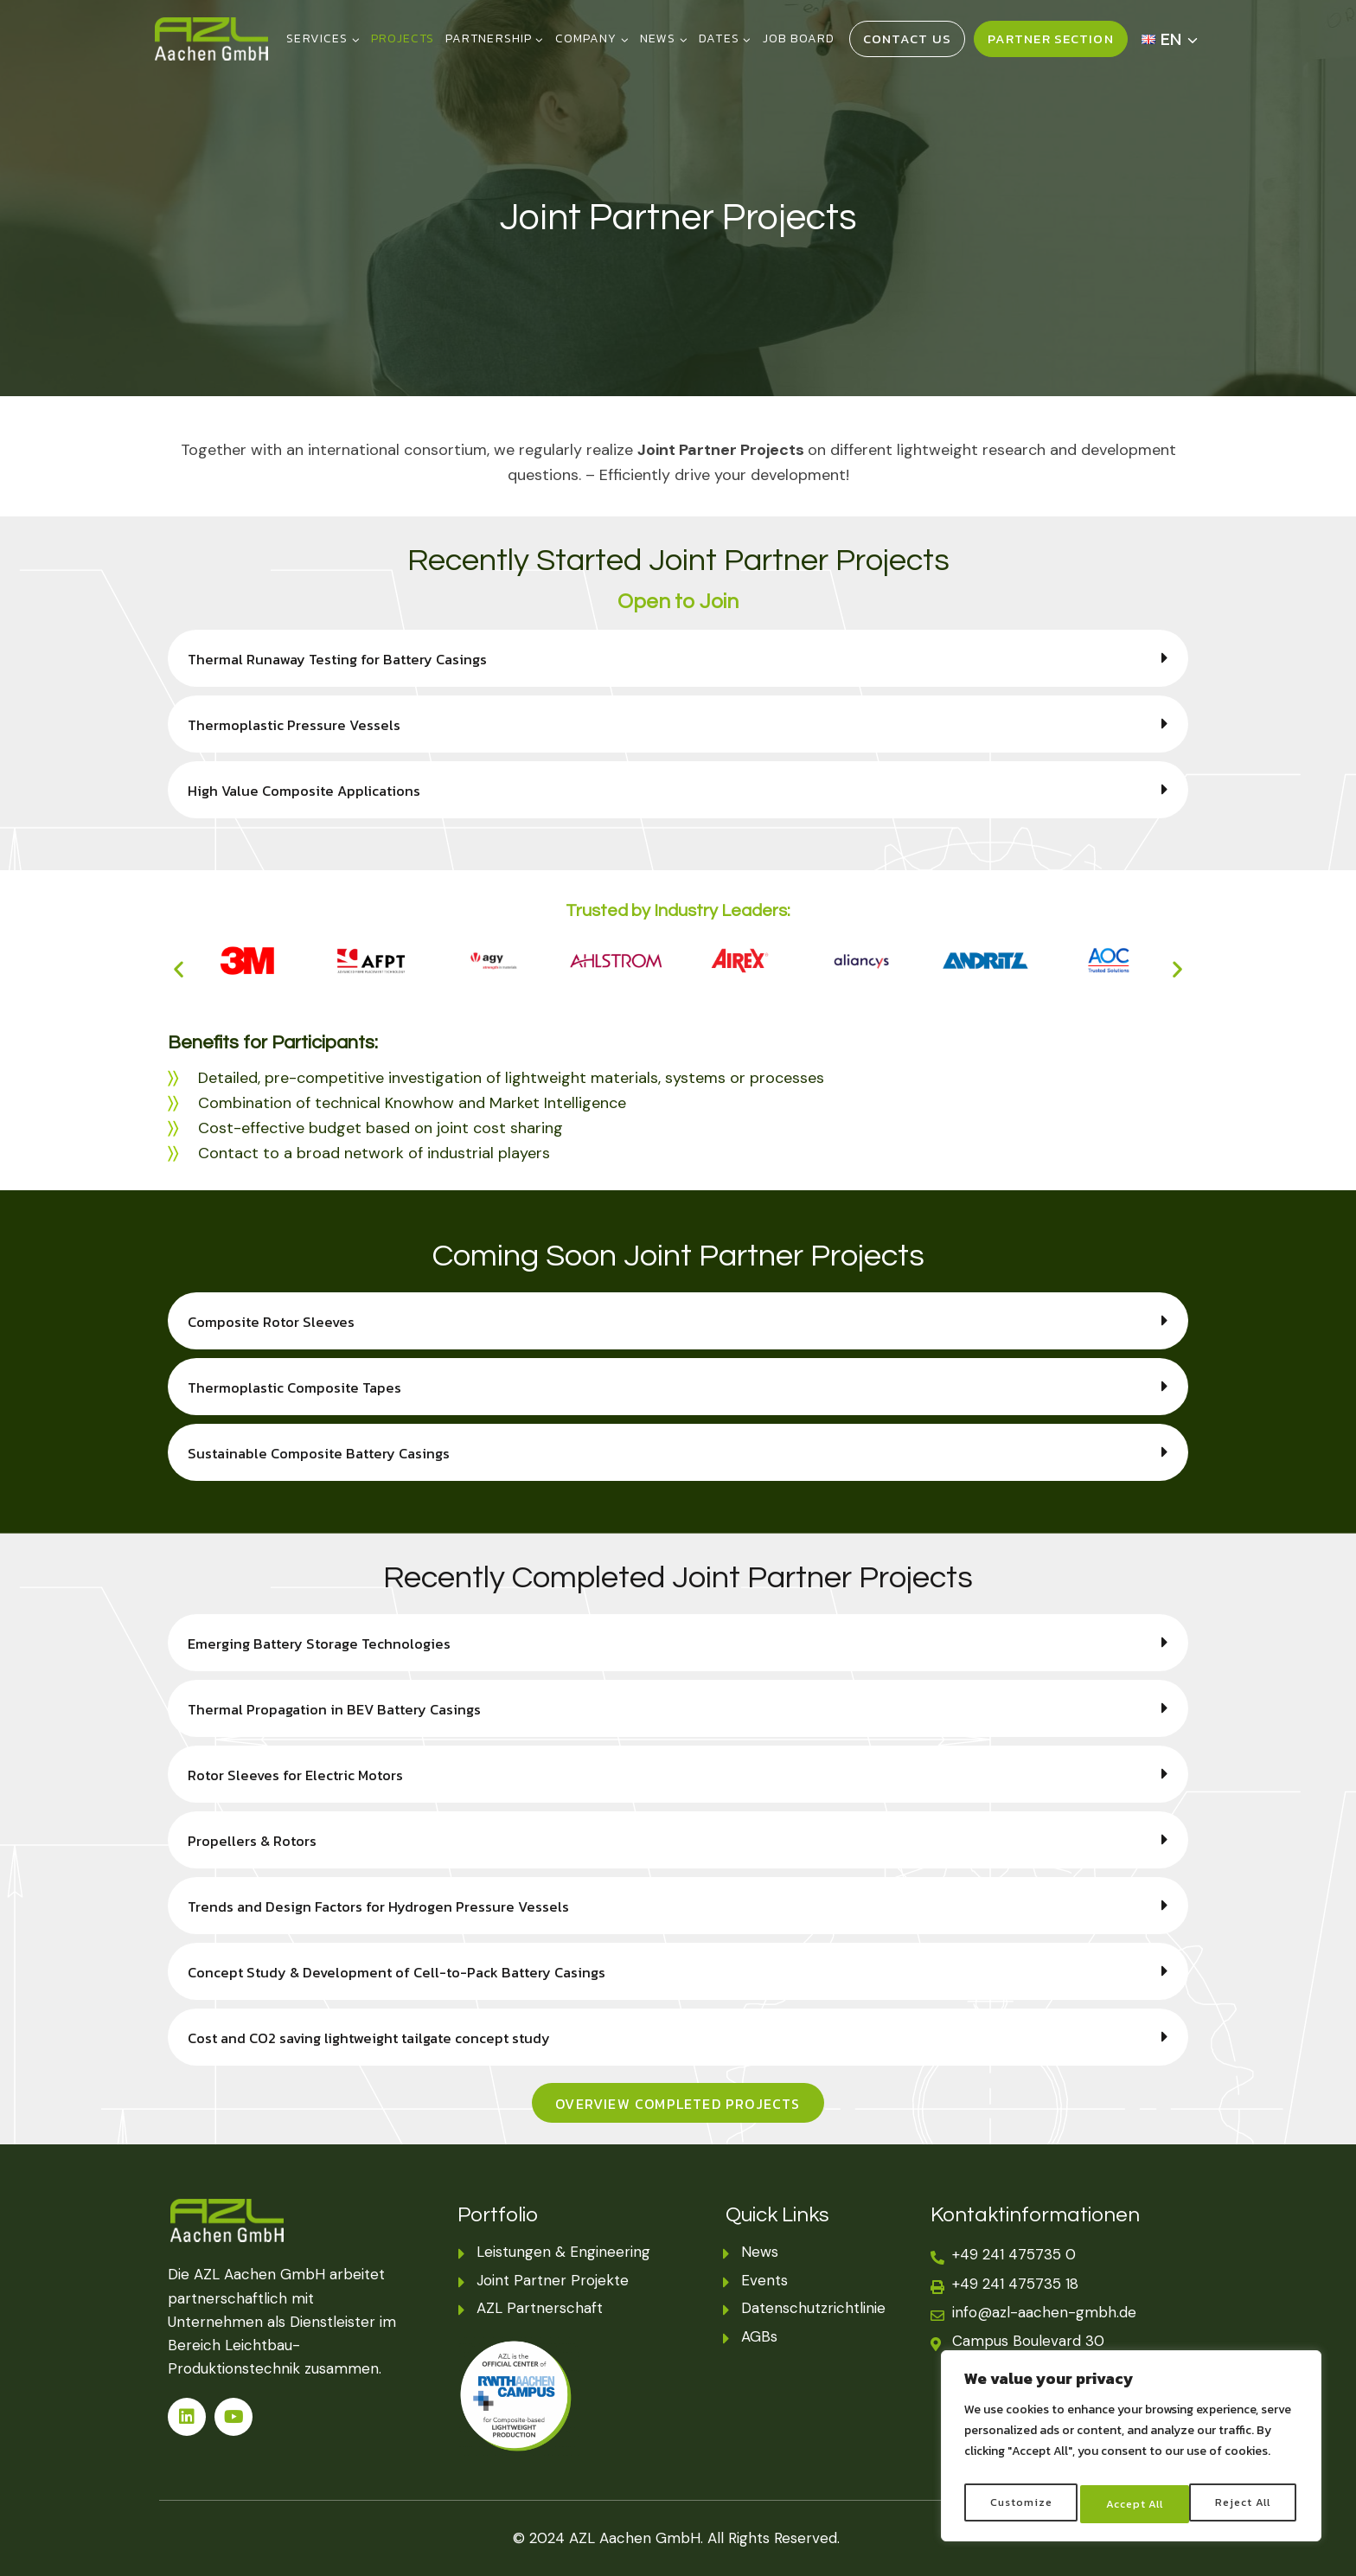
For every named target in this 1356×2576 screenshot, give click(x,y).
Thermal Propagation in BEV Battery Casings (346, 1709)
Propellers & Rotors (258, 1840)
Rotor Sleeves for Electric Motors (304, 1774)
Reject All (1133, 2504)
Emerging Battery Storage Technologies (328, 1643)
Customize (1019, 2504)
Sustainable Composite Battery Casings (329, 1452)
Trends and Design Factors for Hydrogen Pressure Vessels (393, 1906)
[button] (678, 658)
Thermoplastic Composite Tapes (304, 1387)
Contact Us (907, 38)
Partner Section (1051, 38)
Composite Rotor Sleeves (278, 1321)
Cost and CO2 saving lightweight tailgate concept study (383, 2037)
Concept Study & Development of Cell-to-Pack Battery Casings (412, 1971)
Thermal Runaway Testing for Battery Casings (349, 658)
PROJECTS (402, 38)
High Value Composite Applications (313, 790)
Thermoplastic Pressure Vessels (302, 724)
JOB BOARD (799, 38)
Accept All (1245, 2504)
